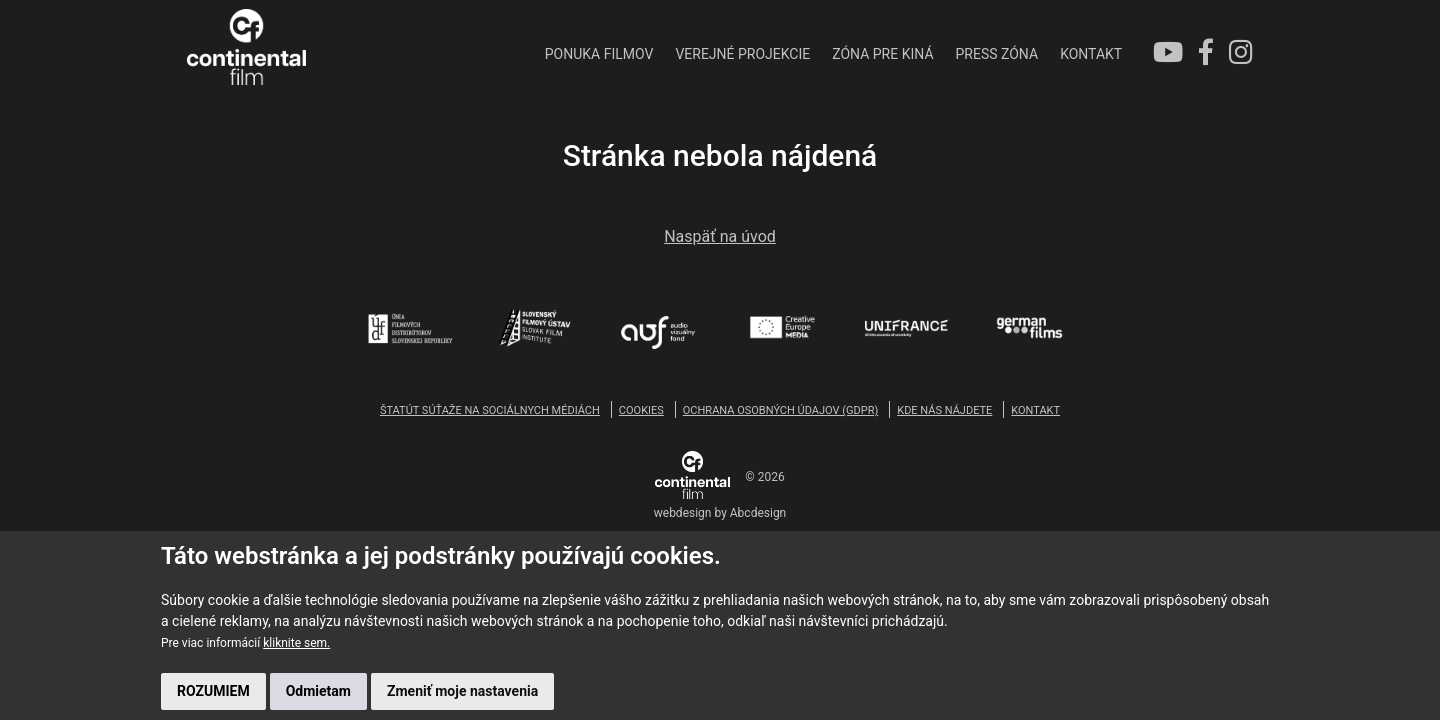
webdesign (683, 514)
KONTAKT (1005, 54)
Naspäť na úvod (720, 238)
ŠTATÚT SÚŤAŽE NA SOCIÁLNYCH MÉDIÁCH (490, 411)
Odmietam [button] (318, 691)
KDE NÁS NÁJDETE (944, 411)
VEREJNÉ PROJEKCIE (657, 54)
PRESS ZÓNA (911, 54)
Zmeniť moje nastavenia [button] (462, 691)
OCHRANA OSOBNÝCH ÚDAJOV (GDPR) (780, 411)
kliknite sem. (296, 643)
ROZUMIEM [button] (213, 691)
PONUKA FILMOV (513, 54)
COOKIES (641, 411)
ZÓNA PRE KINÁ (797, 54)
